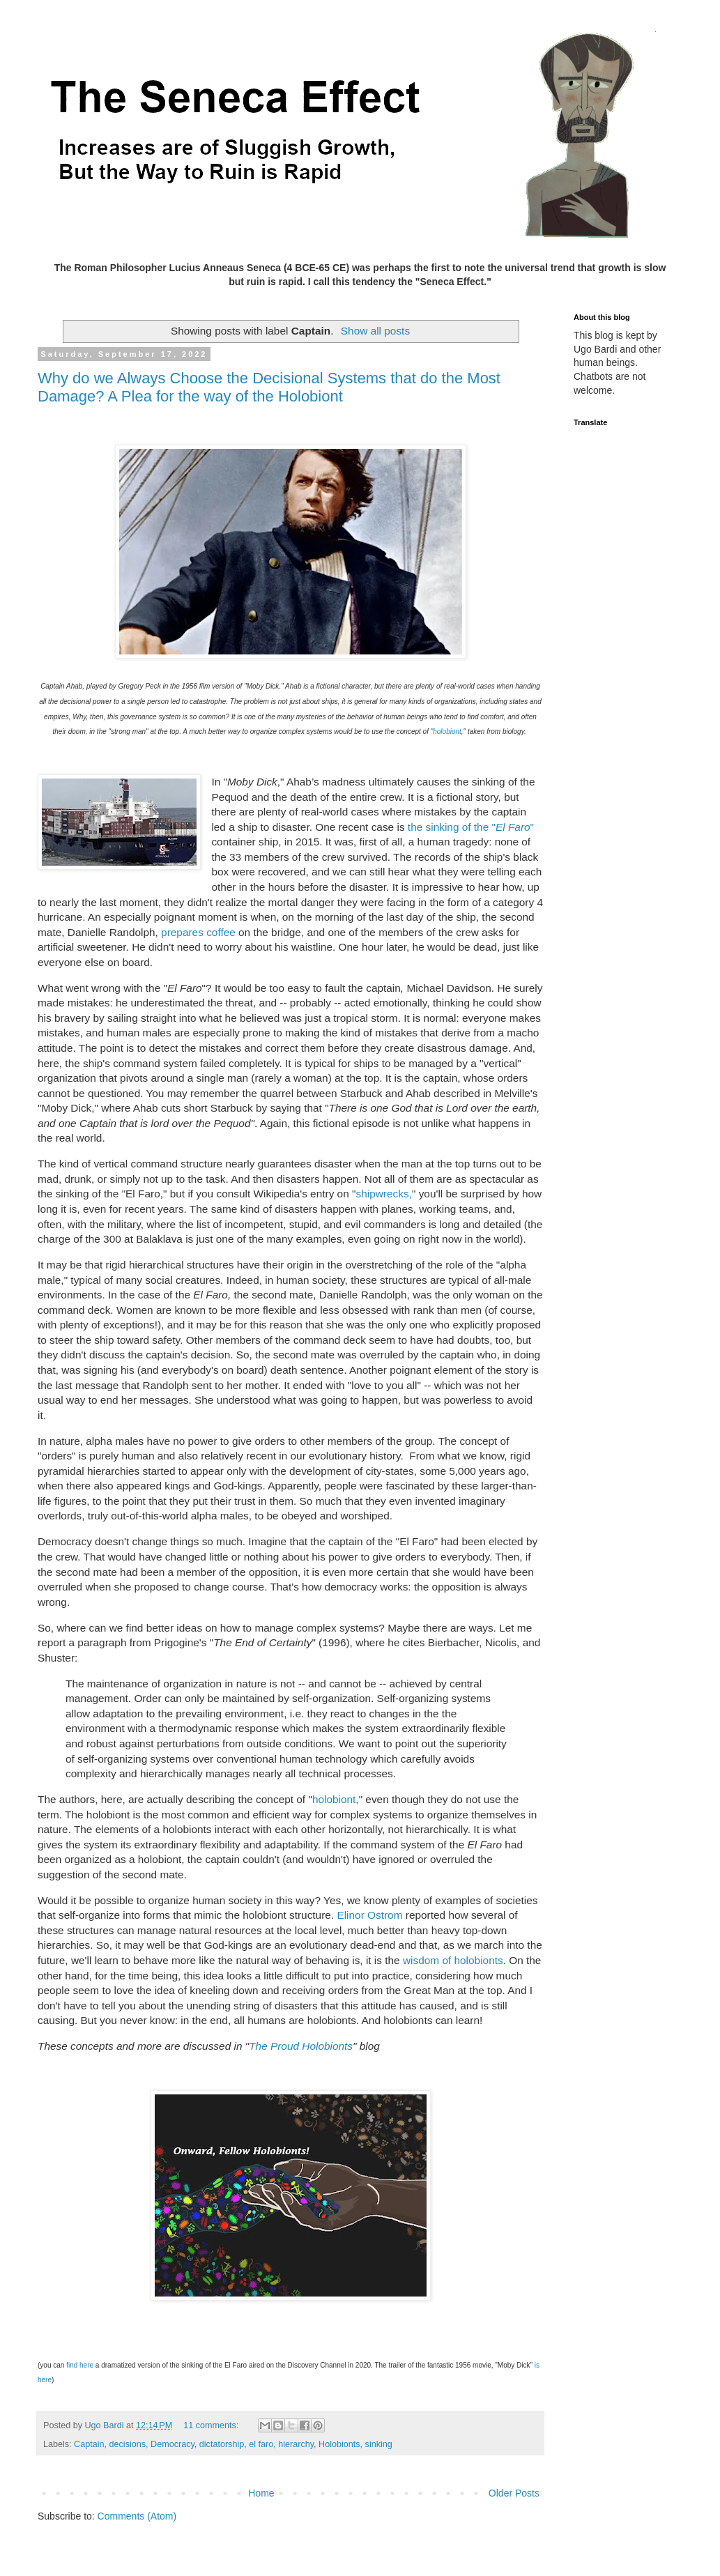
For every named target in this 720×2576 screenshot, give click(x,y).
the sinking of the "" (471, 827)
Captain (89, 2444)
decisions (127, 2444)
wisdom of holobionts (453, 1960)
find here (79, 2365)
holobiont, (335, 1799)
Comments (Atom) (137, 2516)
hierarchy (296, 2444)
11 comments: (212, 2425)
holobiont (447, 731)
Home (261, 2493)
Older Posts (514, 2493)
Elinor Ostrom (369, 1915)
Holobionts (339, 2444)
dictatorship (221, 2444)
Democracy (172, 2444)
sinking (378, 2444)
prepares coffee (198, 932)
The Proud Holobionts (301, 2046)
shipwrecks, (383, 1193)
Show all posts (375, 331)
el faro (261, 2444)
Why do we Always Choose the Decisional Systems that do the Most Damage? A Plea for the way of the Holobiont (269, 387)
